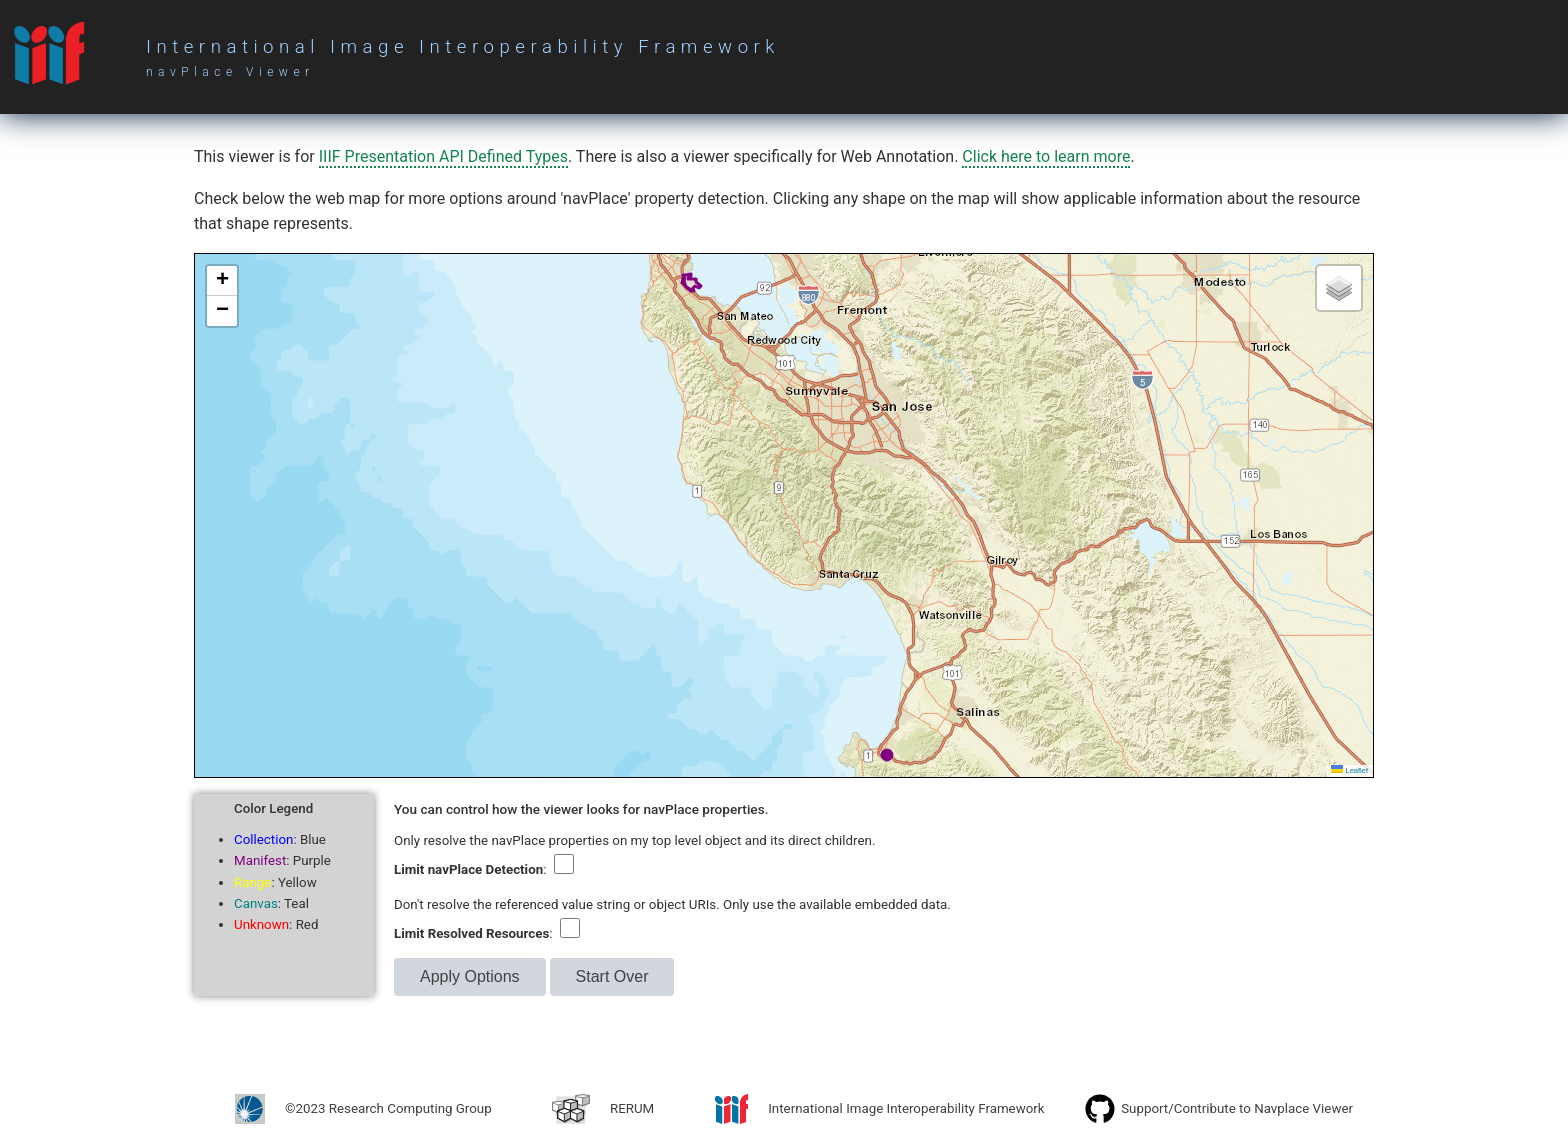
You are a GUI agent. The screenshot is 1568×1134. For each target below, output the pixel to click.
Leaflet (1349, 770)
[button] (222, 281)
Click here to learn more (1046, 156)
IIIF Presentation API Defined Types (443, 156)
